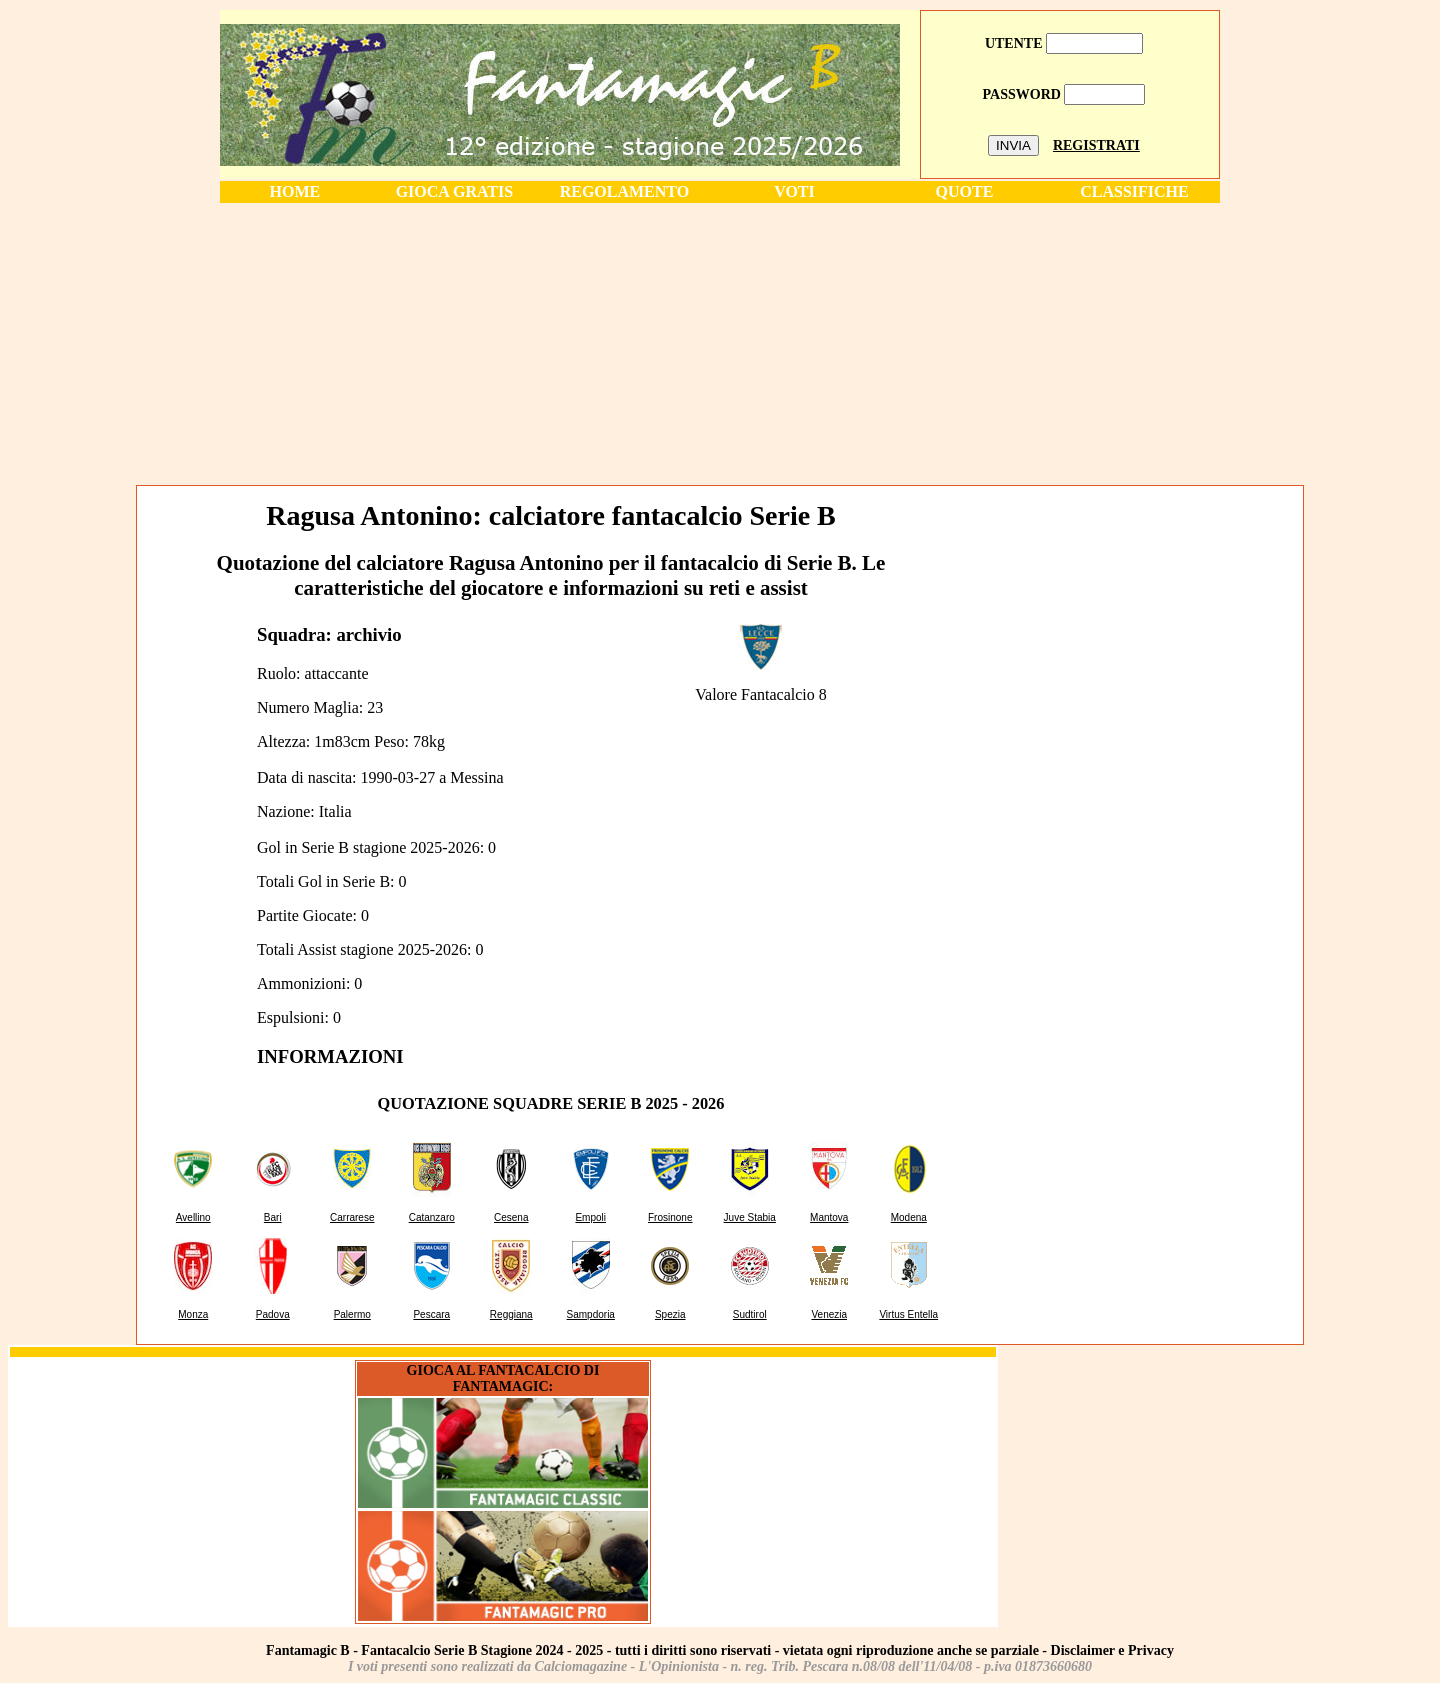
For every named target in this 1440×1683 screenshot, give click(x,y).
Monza (193, 1314)
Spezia (670, 1314)
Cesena (511, 1217)
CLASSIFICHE (1134, 191)
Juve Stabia (750, 1217)
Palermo (352, 1314)
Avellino (193, 1217)
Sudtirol (750, 1314)
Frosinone (670, 1217)
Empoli (590, 1217)
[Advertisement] (720, 343)
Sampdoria (591, 1314)
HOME (295, 191)
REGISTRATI (1096, 145)
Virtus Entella (908, 1314)
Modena (909, 1217)
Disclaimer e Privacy (1112, 1650)
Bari (273, 1217)
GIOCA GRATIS (455, 191)
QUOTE (965, 191)
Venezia (829, 1314)
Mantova (829, 1217)
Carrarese (352, 1217)
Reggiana (511, 1314)
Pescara (431, 1314)
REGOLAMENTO (625, 191)
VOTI (794, 191)
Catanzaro (432, 1217)
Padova (273, 1314)
